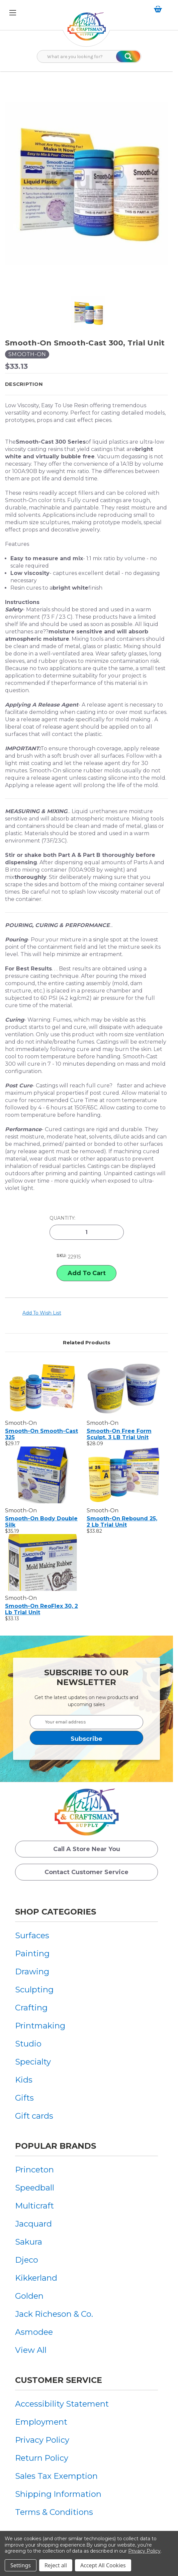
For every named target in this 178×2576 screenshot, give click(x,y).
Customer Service (58, 2380)
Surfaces (32, 1935)
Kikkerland (36, 2278)
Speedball (34, 2187)
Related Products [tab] (86, 1342)
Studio (28, 2044)
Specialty (33, 2062)
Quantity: (62, 1218)
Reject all (55, 2565)
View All (31, 2350)
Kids (23, 2080)
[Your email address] (86, 1722)
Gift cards (34, 2116)
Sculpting (34, 1989)
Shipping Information (58, 2494)
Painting (32, 1953)
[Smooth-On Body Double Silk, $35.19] (42, 1475)
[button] (86, 384)
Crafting (31, 2007)
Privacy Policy (42, 2440)
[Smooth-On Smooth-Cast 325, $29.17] (42, 1387)
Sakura (28, 2242)
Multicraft (34, 2206)
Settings (20, 2565)
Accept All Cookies (103, 2565)
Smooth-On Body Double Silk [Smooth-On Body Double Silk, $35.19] (41, 1521)
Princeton (34, 2169)
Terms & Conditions (54, 2512)
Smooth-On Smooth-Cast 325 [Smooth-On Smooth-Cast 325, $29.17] (41, 1434)
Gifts (24, 2098)
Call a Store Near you (86, 1849)
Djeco (26, 2260)
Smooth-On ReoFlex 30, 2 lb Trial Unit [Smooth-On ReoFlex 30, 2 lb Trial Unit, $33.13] (41, 1609)
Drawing (32, 1971)
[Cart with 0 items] (159, 9)
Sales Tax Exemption (56, 2476)
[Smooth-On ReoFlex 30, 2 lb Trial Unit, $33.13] (42, 1562)
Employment (41, 2422)
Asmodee (34, 2332)
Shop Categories (55, 1912)
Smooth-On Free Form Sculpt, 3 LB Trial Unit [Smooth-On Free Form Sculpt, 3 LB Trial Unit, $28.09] (119, 1434)
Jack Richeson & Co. (54, 2314)
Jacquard (33, 2224)
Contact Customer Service (86, 1872)
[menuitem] (40, 1935)
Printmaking (40, 2025)
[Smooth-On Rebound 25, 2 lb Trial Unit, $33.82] (124, 1475)
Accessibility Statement (62, 2404)
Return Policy (41, 2458)
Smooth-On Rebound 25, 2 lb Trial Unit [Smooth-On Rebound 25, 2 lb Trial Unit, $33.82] (122, 1521)
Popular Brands (55, 2146)
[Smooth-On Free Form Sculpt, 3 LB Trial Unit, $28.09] (124, 1387)
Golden (29, 2296)
